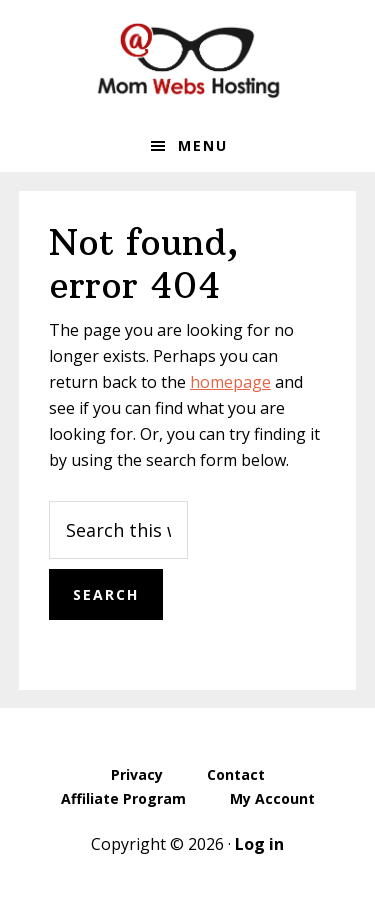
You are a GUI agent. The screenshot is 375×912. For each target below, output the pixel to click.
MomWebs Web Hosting (188, 60)
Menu (203, 145)
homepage (230, 382)
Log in (259, 844)
